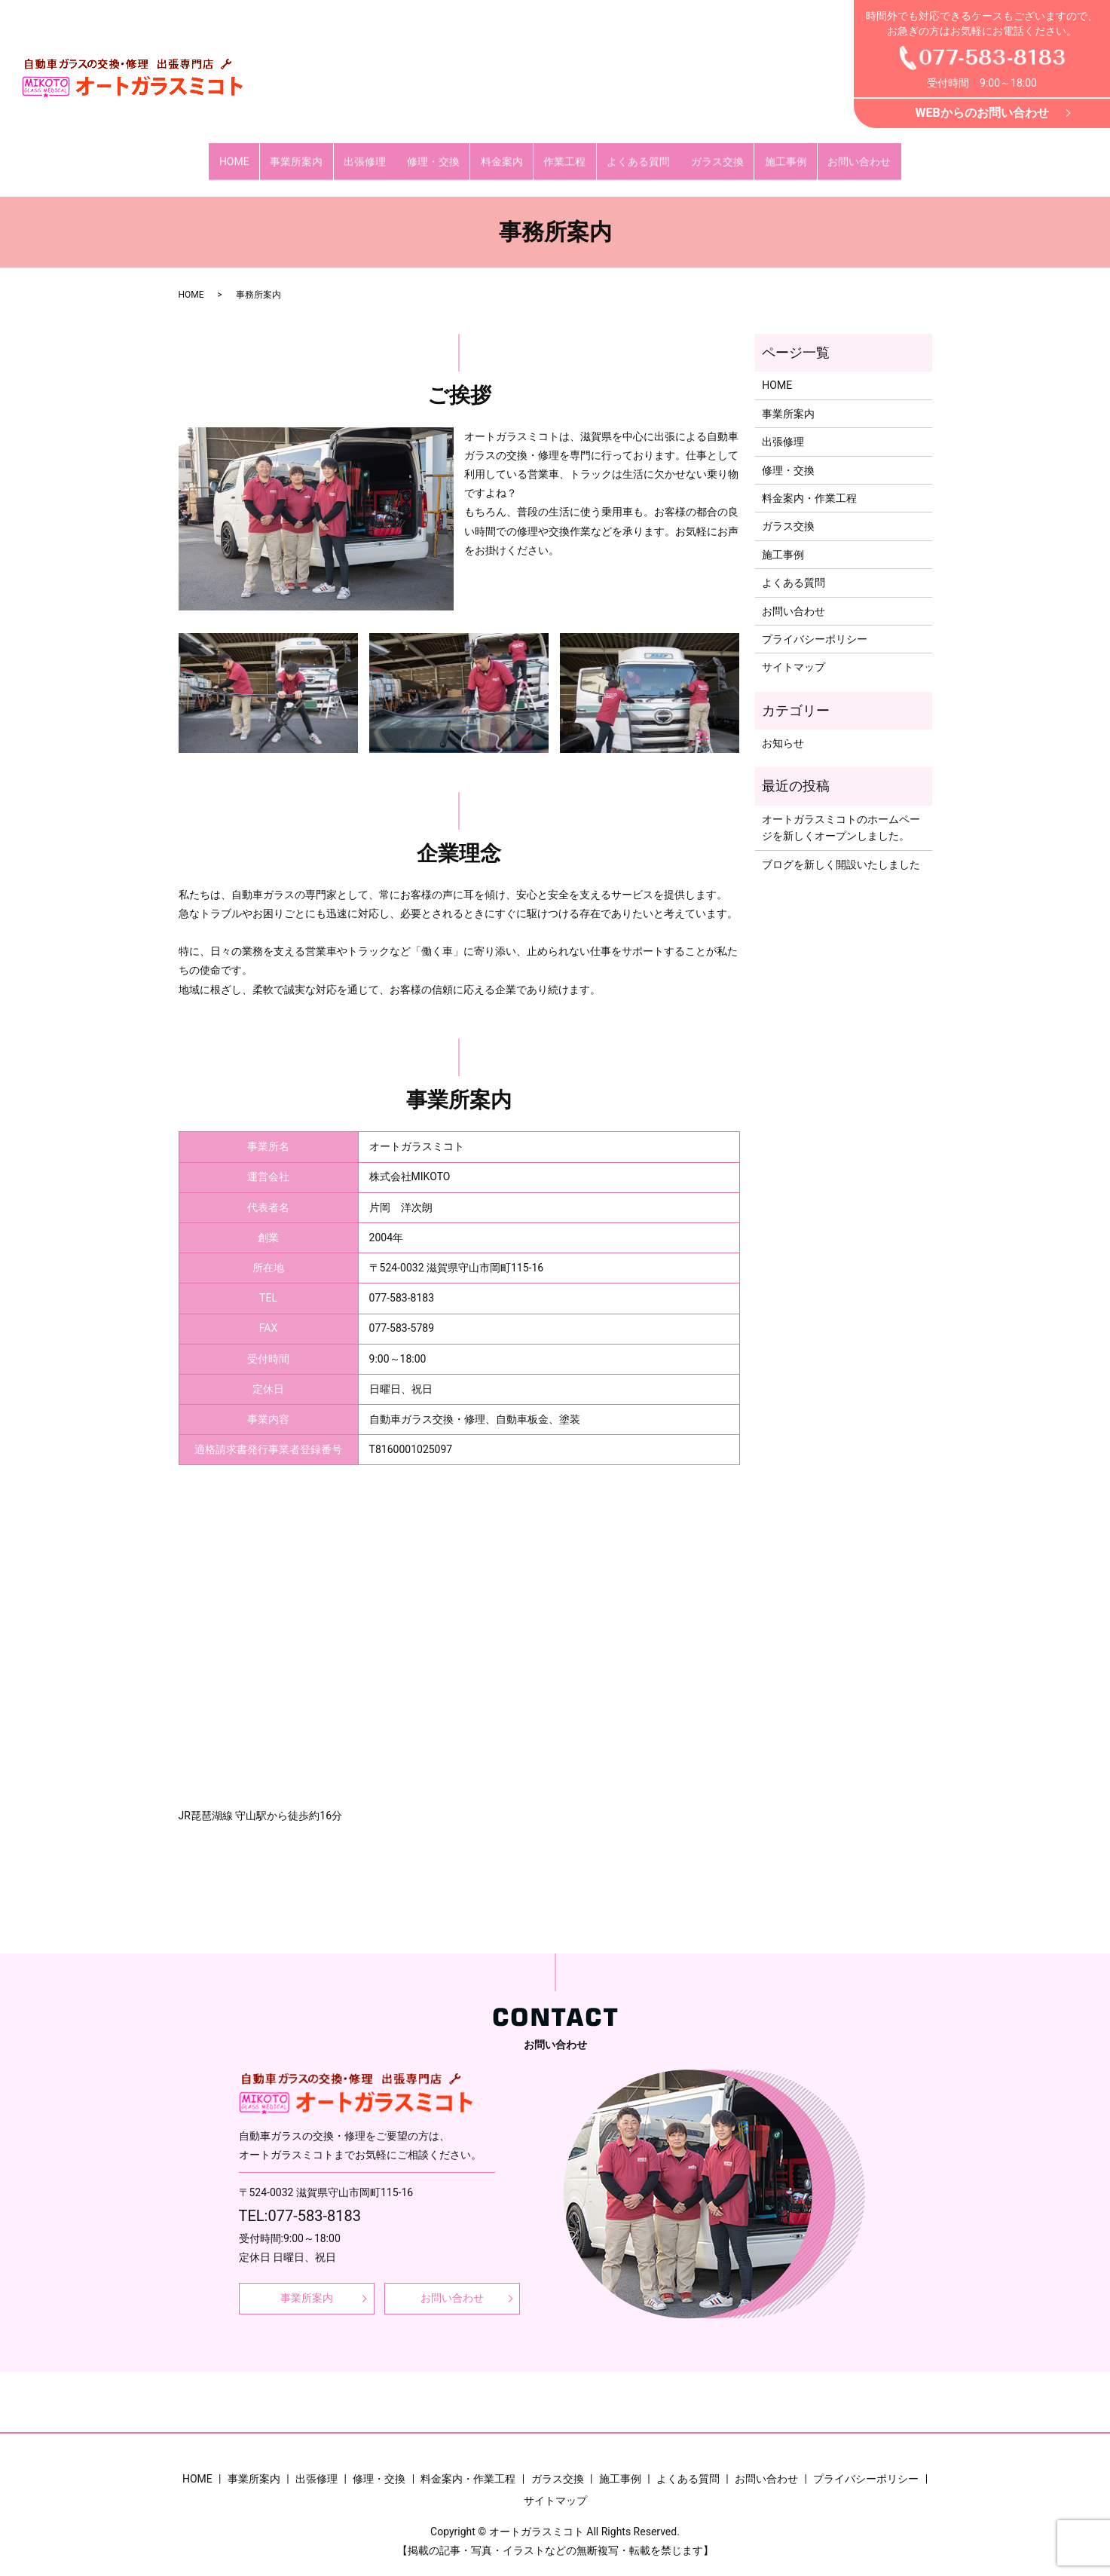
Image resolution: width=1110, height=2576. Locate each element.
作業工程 (563, 154)
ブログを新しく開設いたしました (841, 849)
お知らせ (783, 729)
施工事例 (772, 154)
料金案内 (503, 154)
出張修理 (374, 154)
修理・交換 (439, 154)
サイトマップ (793, 653)
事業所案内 (310, 154)
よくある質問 (632, 154)
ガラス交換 (706, 154)
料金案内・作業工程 (809, 484)
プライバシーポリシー (814, 625)
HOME (252, 154)
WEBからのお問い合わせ (981, 113)
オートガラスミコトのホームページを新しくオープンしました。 (841, 813)
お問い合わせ (841, 154)
